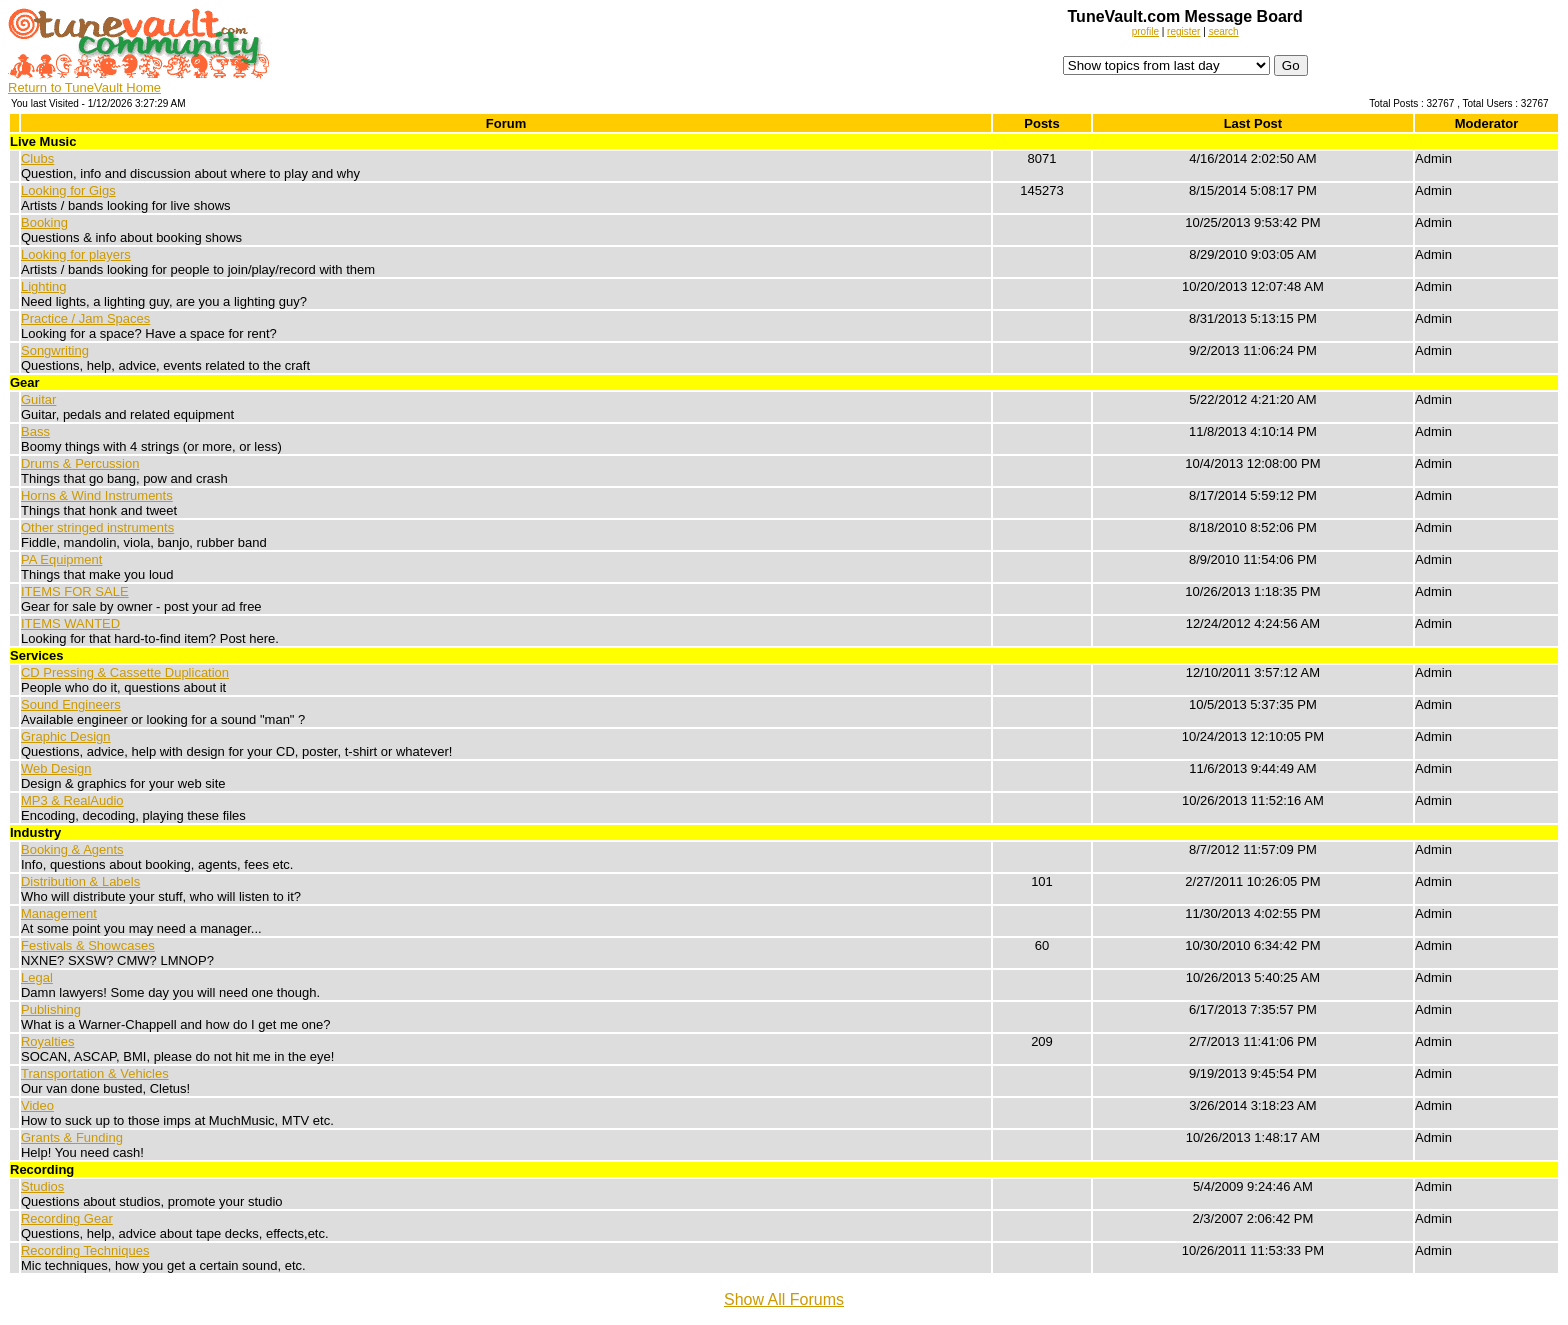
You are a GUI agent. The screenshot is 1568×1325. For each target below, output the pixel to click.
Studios (42, 1186)
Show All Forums (784, 1299)
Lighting (44, 286)
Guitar (38, 399)
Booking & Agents (72, 849)
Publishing (51, 1009)
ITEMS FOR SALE (75, 591)
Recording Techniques (85, 1250)
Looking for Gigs (68, 190)
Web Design (56, 768)
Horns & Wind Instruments (97, 495)
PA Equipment (61, 559)
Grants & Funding (72, 1137)
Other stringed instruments (97, 527)
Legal (37, 977)
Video (37, 1105)
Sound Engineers (71, 704)
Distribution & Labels (80, 881)
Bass (35, 431)
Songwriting (55, 350)
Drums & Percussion (80, 463)
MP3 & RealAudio (72, 800)
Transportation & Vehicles (95, 1073)
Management (59, 913)
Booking (44, 222)
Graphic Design (66, 736)
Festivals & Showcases (88, 945)
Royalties (47, 1041)
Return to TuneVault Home (84, 87)
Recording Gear (67, 1218)
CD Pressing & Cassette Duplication (125, 672)
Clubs (37, 158)
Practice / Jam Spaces (85, 318)
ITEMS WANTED (70, 623)
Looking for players (76, 254)
